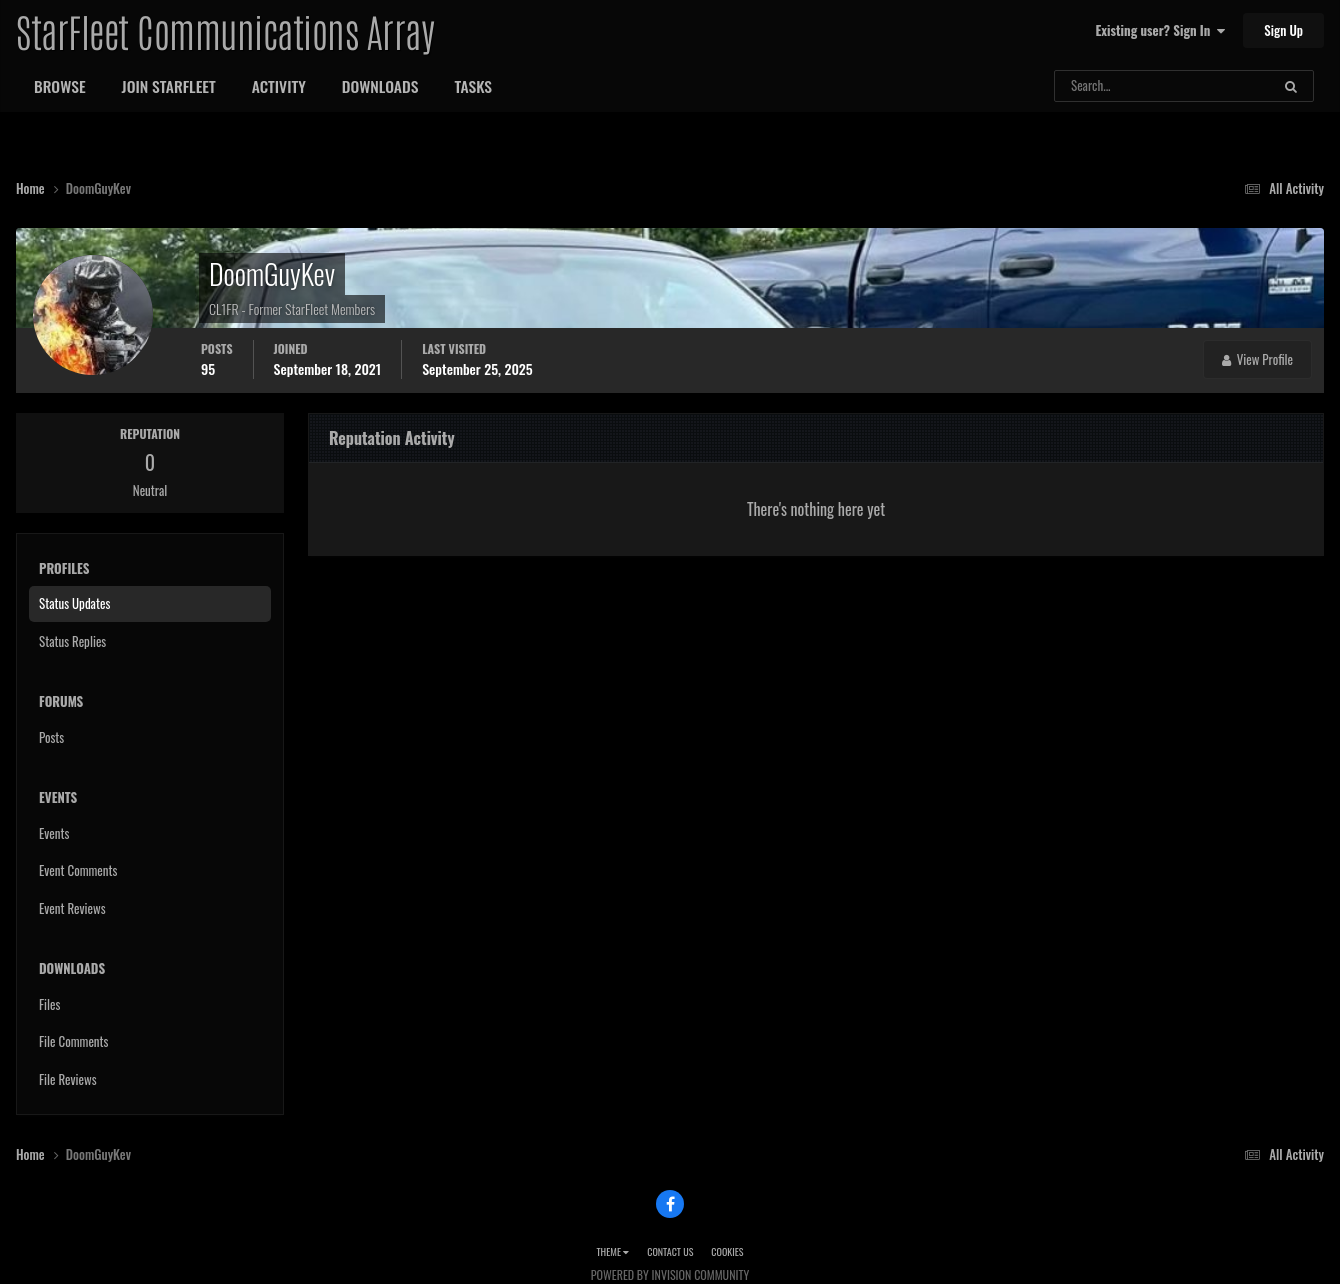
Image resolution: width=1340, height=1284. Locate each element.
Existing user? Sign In (1160, 30)
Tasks (473, 86)
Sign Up (1283, 30)
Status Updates (74, 603)
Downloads (380, 86)
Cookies (727, 1251)
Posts (51, 737)
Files (49, 1004)
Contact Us (670, 1251)
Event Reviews (72, 908)
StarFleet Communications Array (225, 30)
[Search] (1109, 86)
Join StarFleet (169, 86)
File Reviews (68, 1079)
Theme (612, 1251)
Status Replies (72, 641)
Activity (279, 86)
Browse (60, 86)
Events (54, 833)
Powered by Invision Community (670, 1274)
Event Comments (78, 870)
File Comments (73, 1041)
